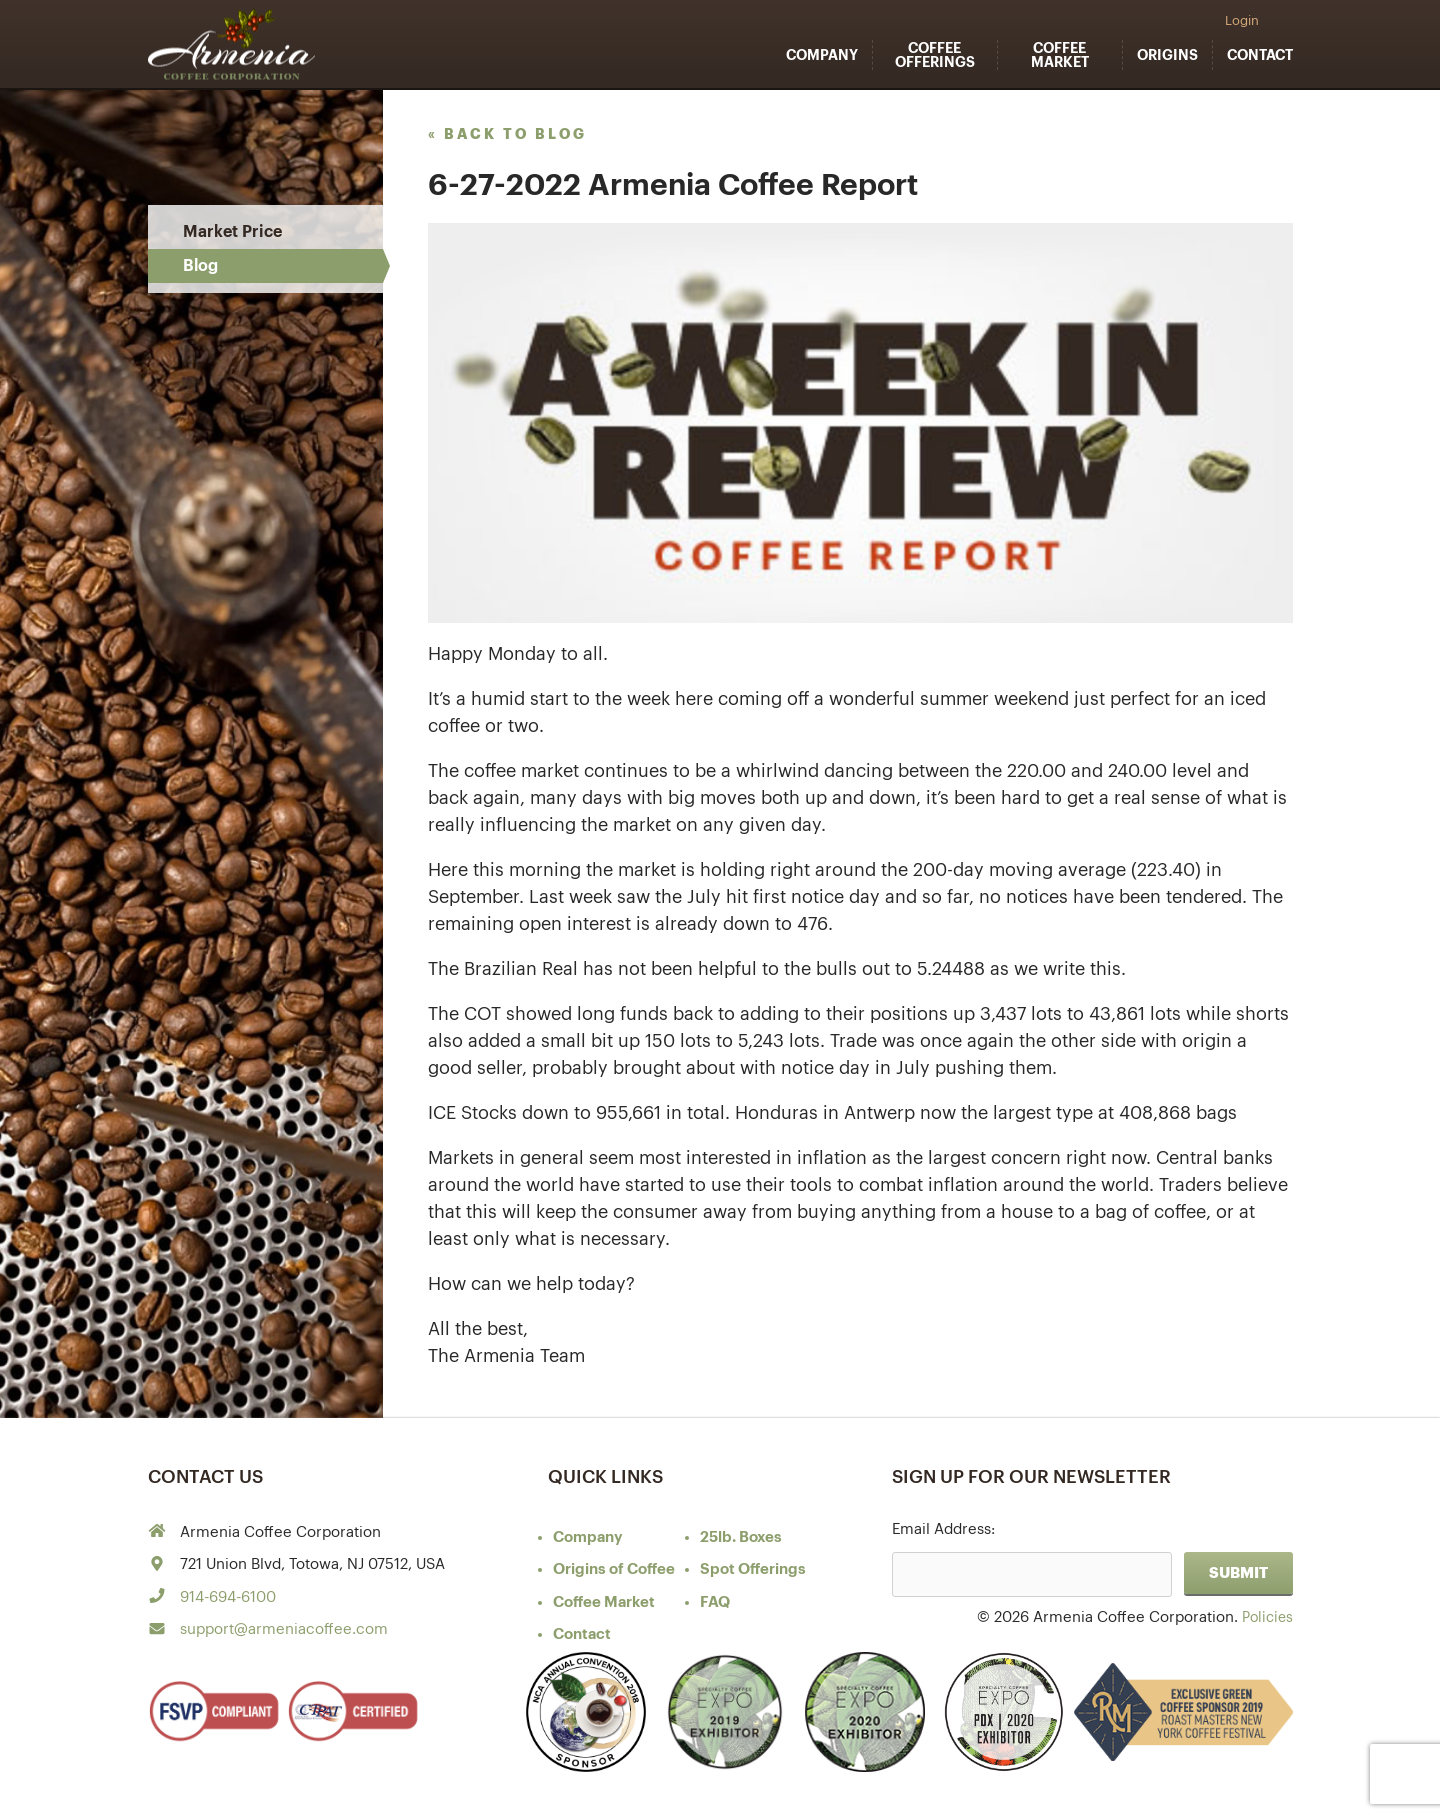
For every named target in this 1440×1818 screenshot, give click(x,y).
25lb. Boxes (741, 1537)
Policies (1265, 1617)
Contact (1260, 55)
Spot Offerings (753, 1569)
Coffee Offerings (935, 55)
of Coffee (614, 1569)
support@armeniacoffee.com (284, 1629)
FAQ (715, 1602)
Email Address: (943, 1529)
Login (1242, 20)
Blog (200, 266)
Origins (1167, 55)
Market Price (232, 232)
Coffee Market (1060, 55)
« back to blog (507, 134)
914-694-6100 (228, 1597)
